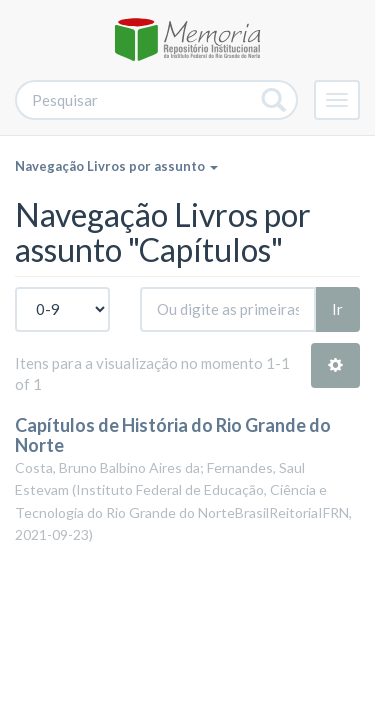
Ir (337, 309)
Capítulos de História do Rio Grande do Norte (173, 435)
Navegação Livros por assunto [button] (116, 166)
